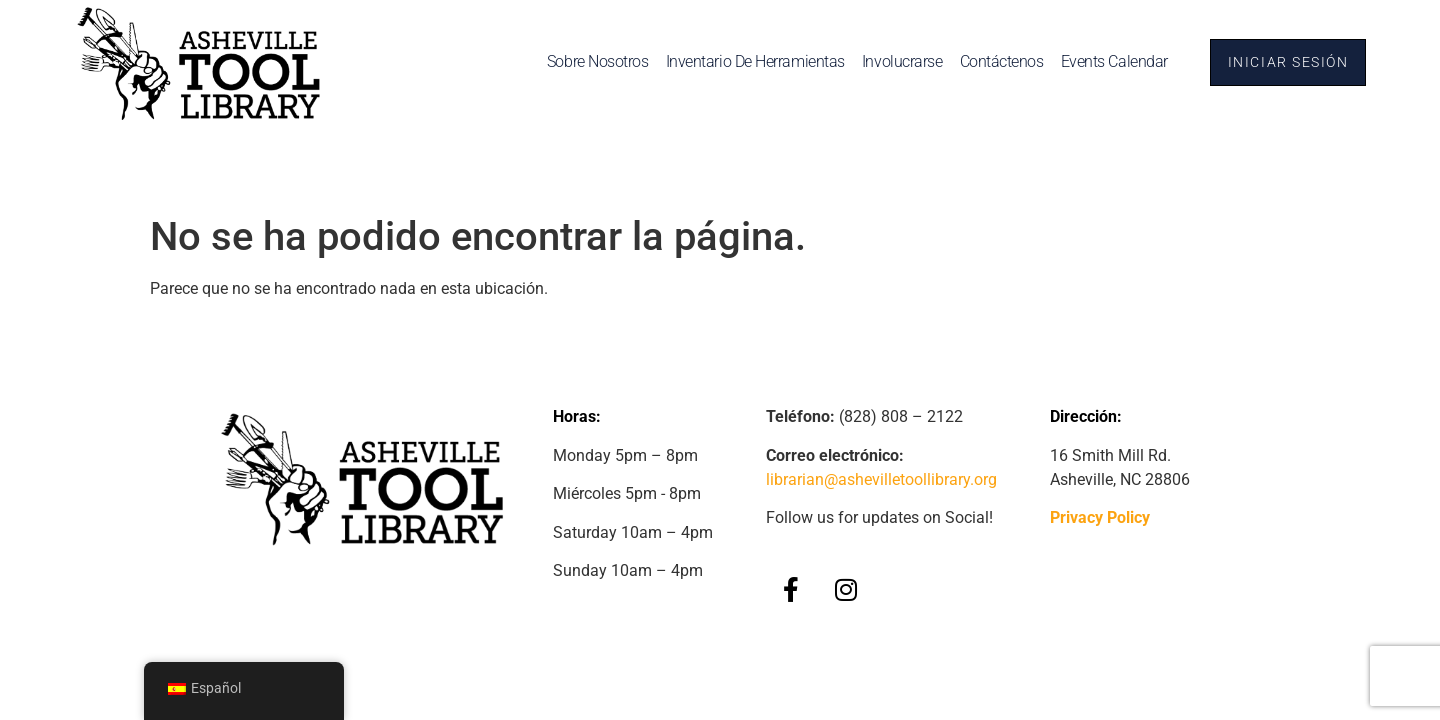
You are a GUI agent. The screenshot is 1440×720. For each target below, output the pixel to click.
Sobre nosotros (592, 61)
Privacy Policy (1100, 517)
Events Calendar (1108, 61)
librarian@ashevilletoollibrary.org (881, 479)
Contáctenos (996, 61)
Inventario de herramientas (749, 61)
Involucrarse (896, 61)
